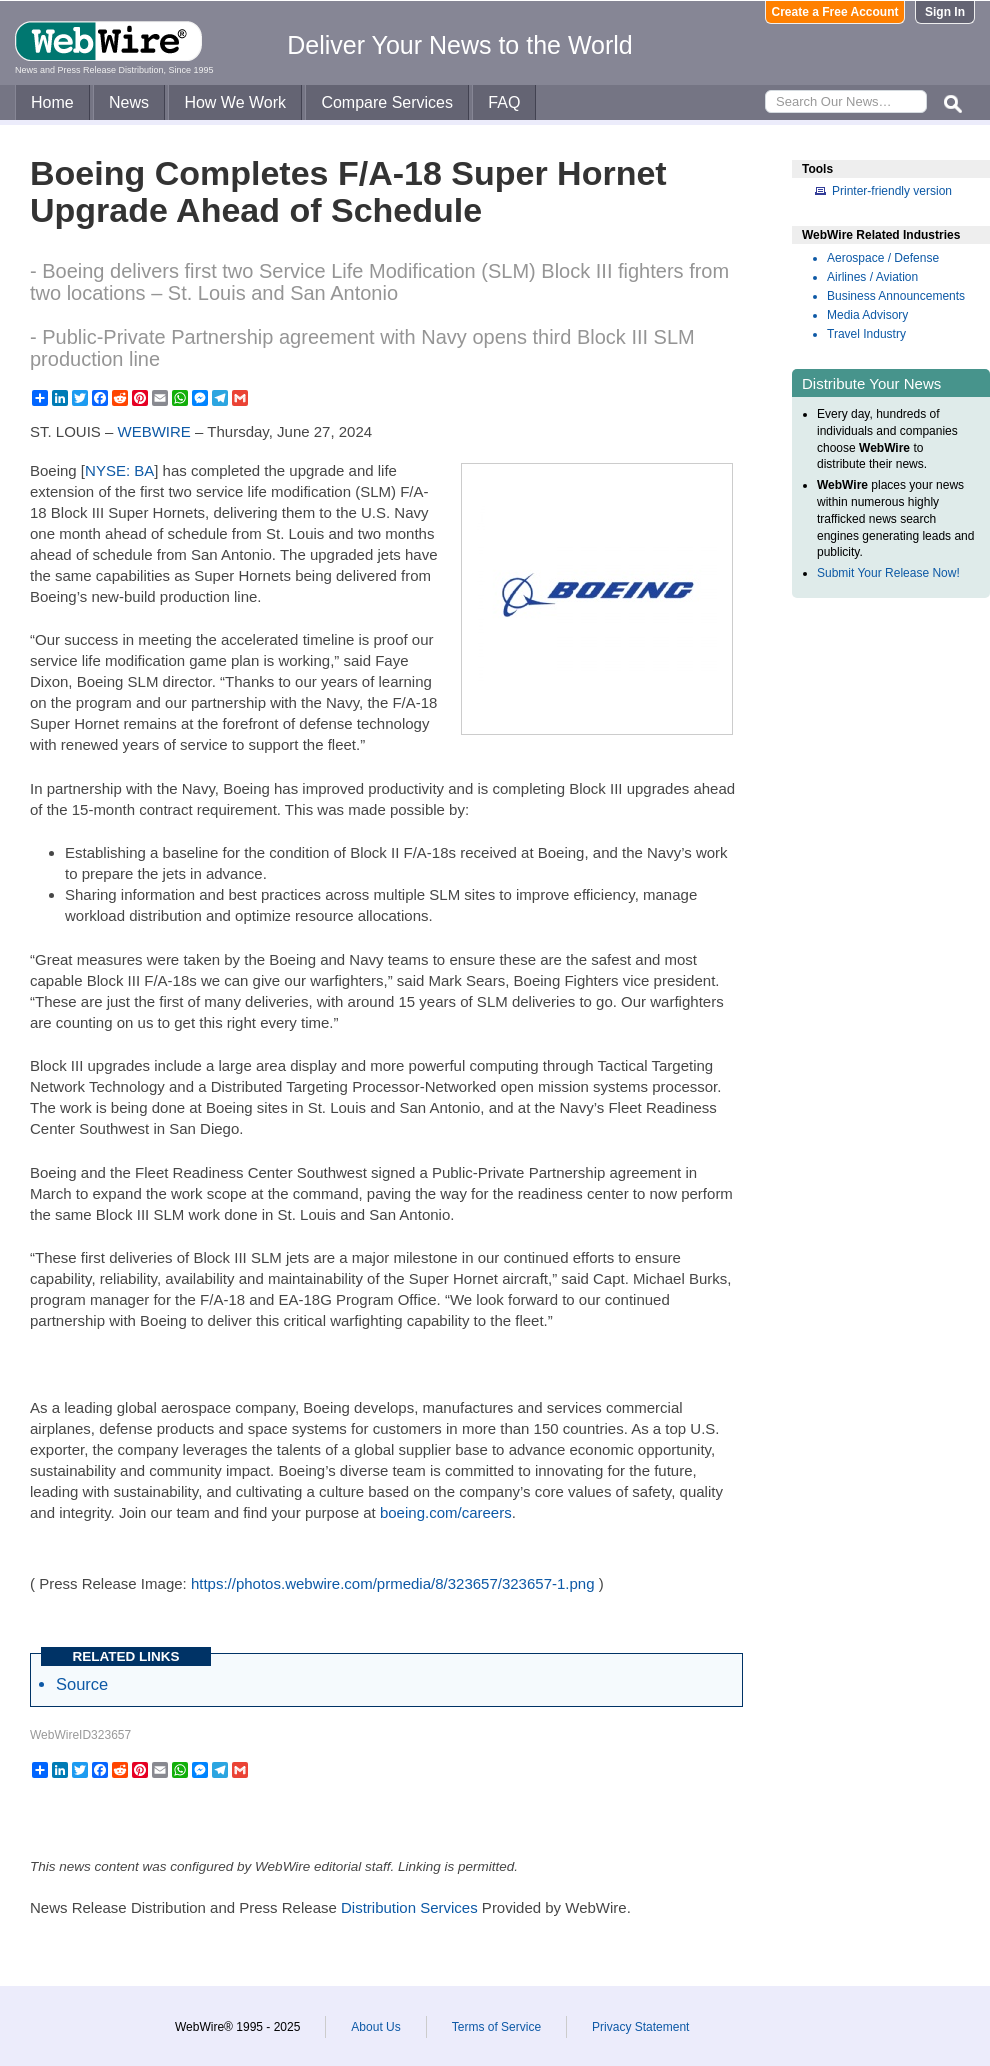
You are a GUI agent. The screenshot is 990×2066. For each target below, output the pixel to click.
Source (82, 1684)
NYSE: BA (119, 470)
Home (52, 102)
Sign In (945, 12)
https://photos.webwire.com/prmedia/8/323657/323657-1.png (393, 1583)
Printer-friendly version (892, 191)
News (129, 102)
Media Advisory (867, 315)
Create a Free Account (835, 12)
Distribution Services (409, 1907)
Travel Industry (866, 334)
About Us (375, 2027)
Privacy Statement (640, 2027)
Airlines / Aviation (872, 277)
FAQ (504, 102)
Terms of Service (496, 2027)
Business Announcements (896, 296)
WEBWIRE (154, 431)
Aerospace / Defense (883, 258)
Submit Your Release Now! (888, 573)
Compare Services (387, 102)
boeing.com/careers (446, 1512)
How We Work (235, 102)
